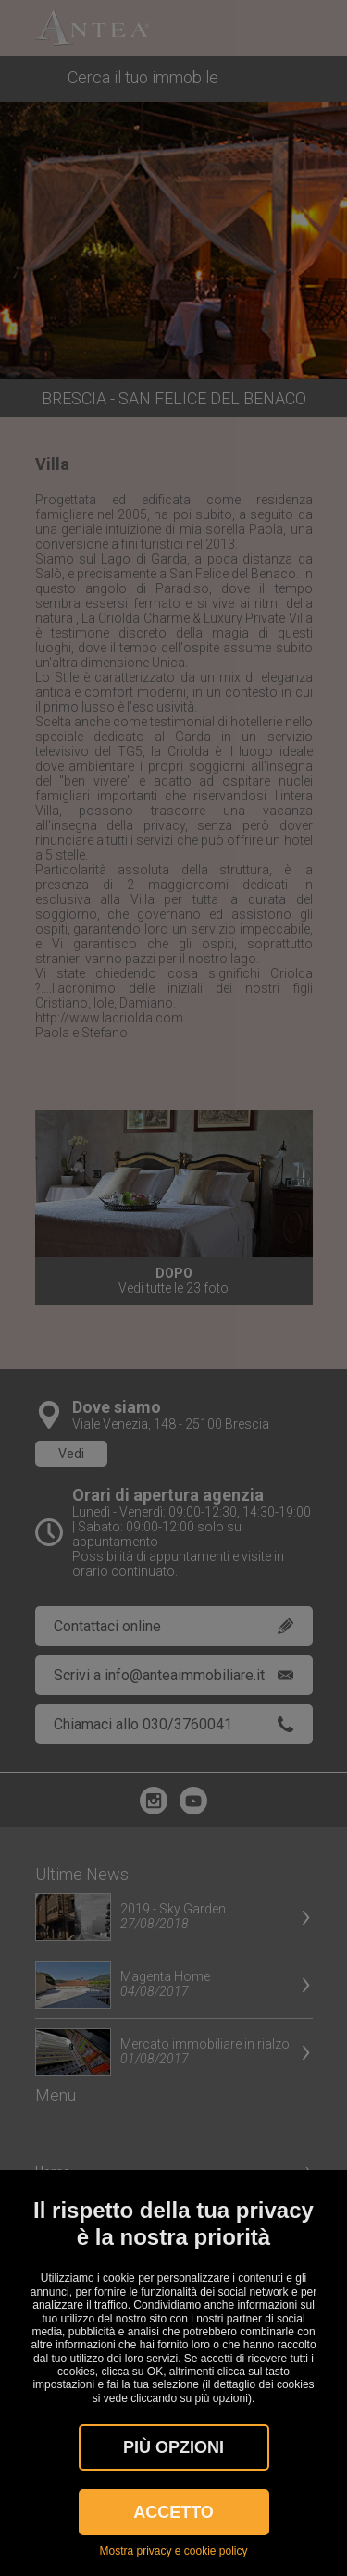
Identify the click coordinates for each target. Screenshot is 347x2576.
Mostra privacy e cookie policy (173, 2551)
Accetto (173, 2512)
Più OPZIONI (173, 2447)
